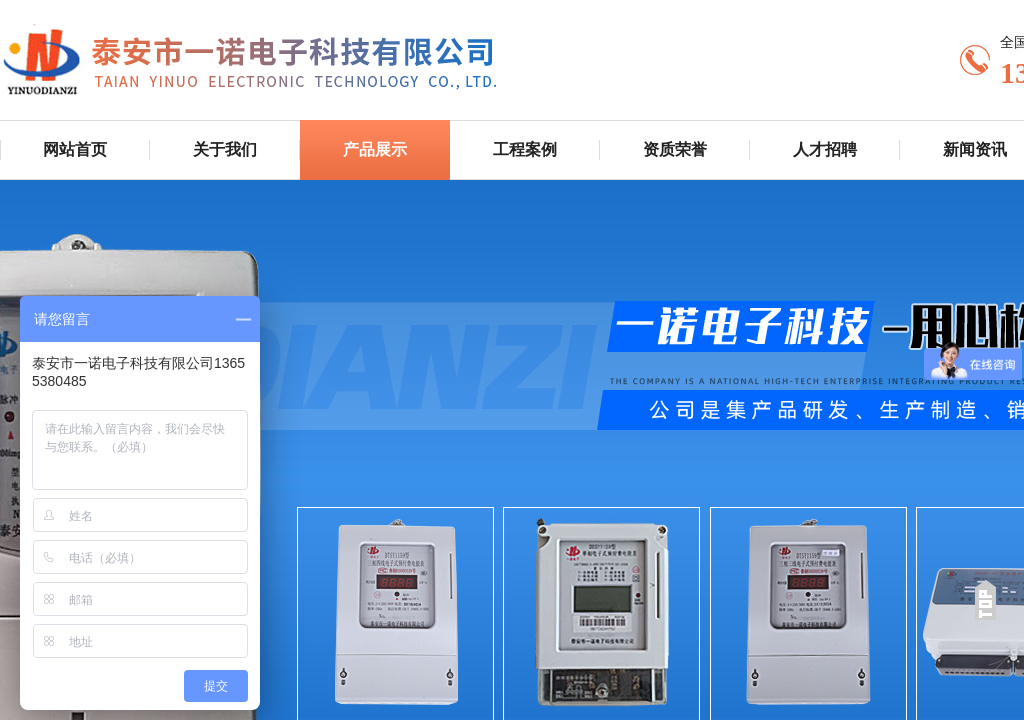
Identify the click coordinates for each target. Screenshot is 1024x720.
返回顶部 (985, 600)
